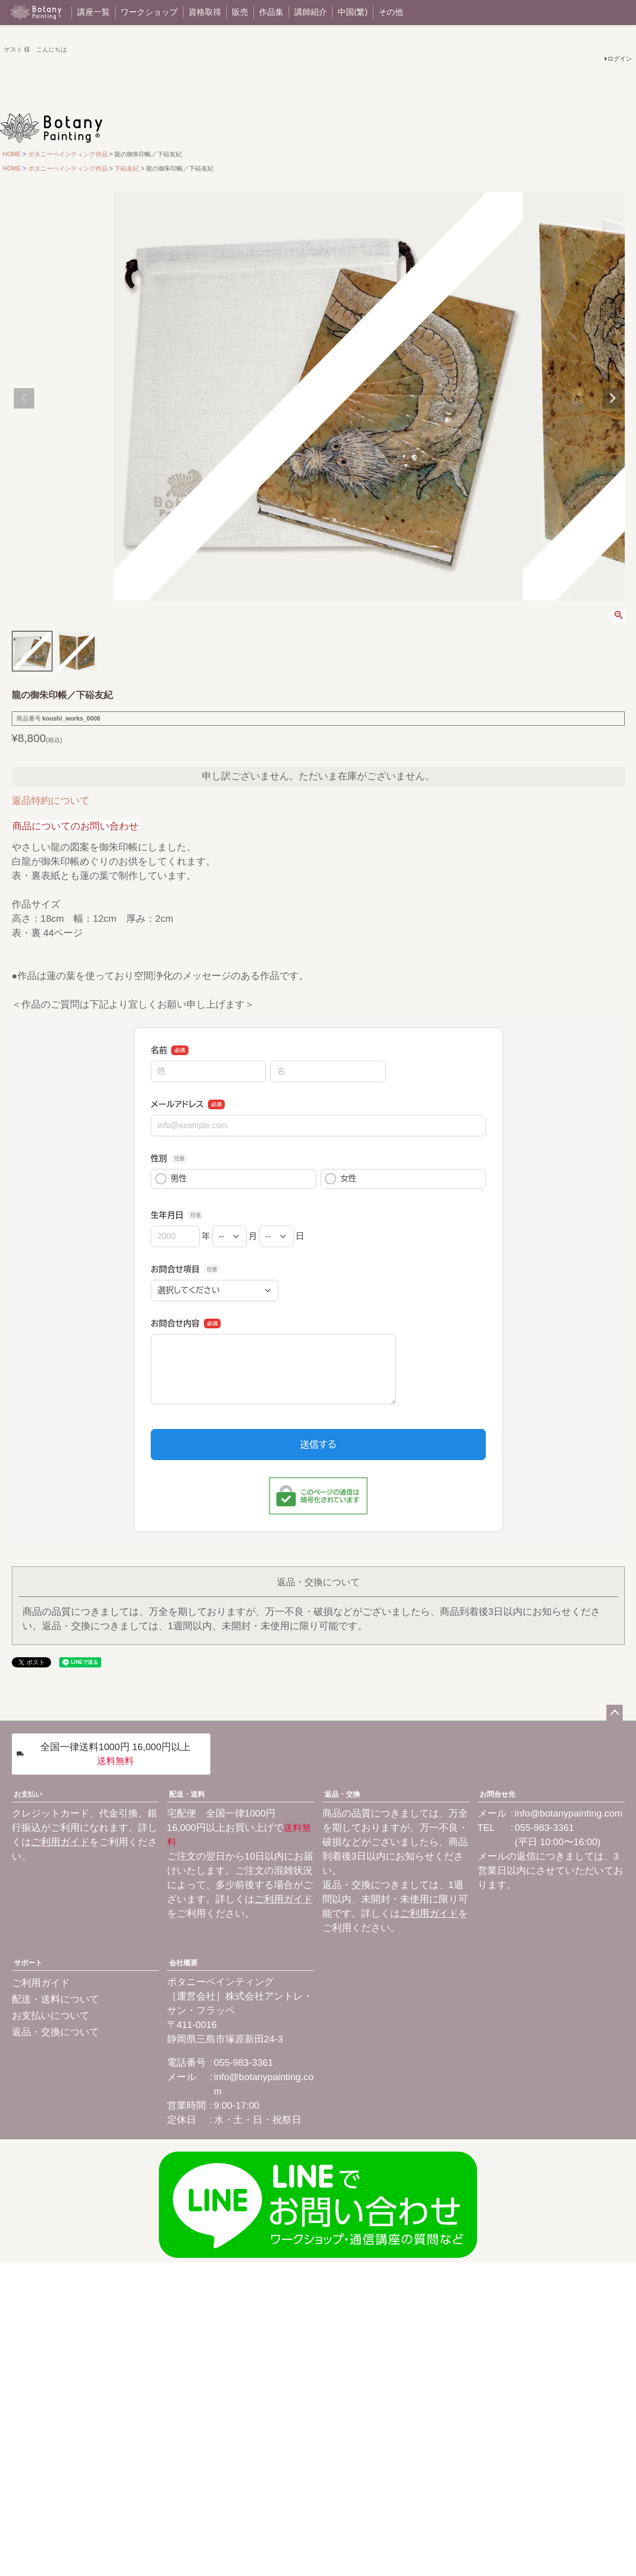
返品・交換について (55, 2031)
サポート (28, 1963)
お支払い (28, 1794)
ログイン (619, 58)
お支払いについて (50, 2015)
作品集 (271, 12)
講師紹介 (310, 12)
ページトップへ (614, 1713)
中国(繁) (353, 12)
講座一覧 (93, 12)
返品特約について (50, 800)
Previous (24, 398)
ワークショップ (149, 12)
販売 (240, 12)
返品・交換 (342, 1794)
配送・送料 (187, 1794)
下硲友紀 (126, 168)
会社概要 (183, 1963)
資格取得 (205, 12)
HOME (12, 154)
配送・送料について (55, 1999)
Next (612, 398)
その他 (391, 12)
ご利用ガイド (60, 1841)
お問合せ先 (497, 1794)
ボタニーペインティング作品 (68, 154)
